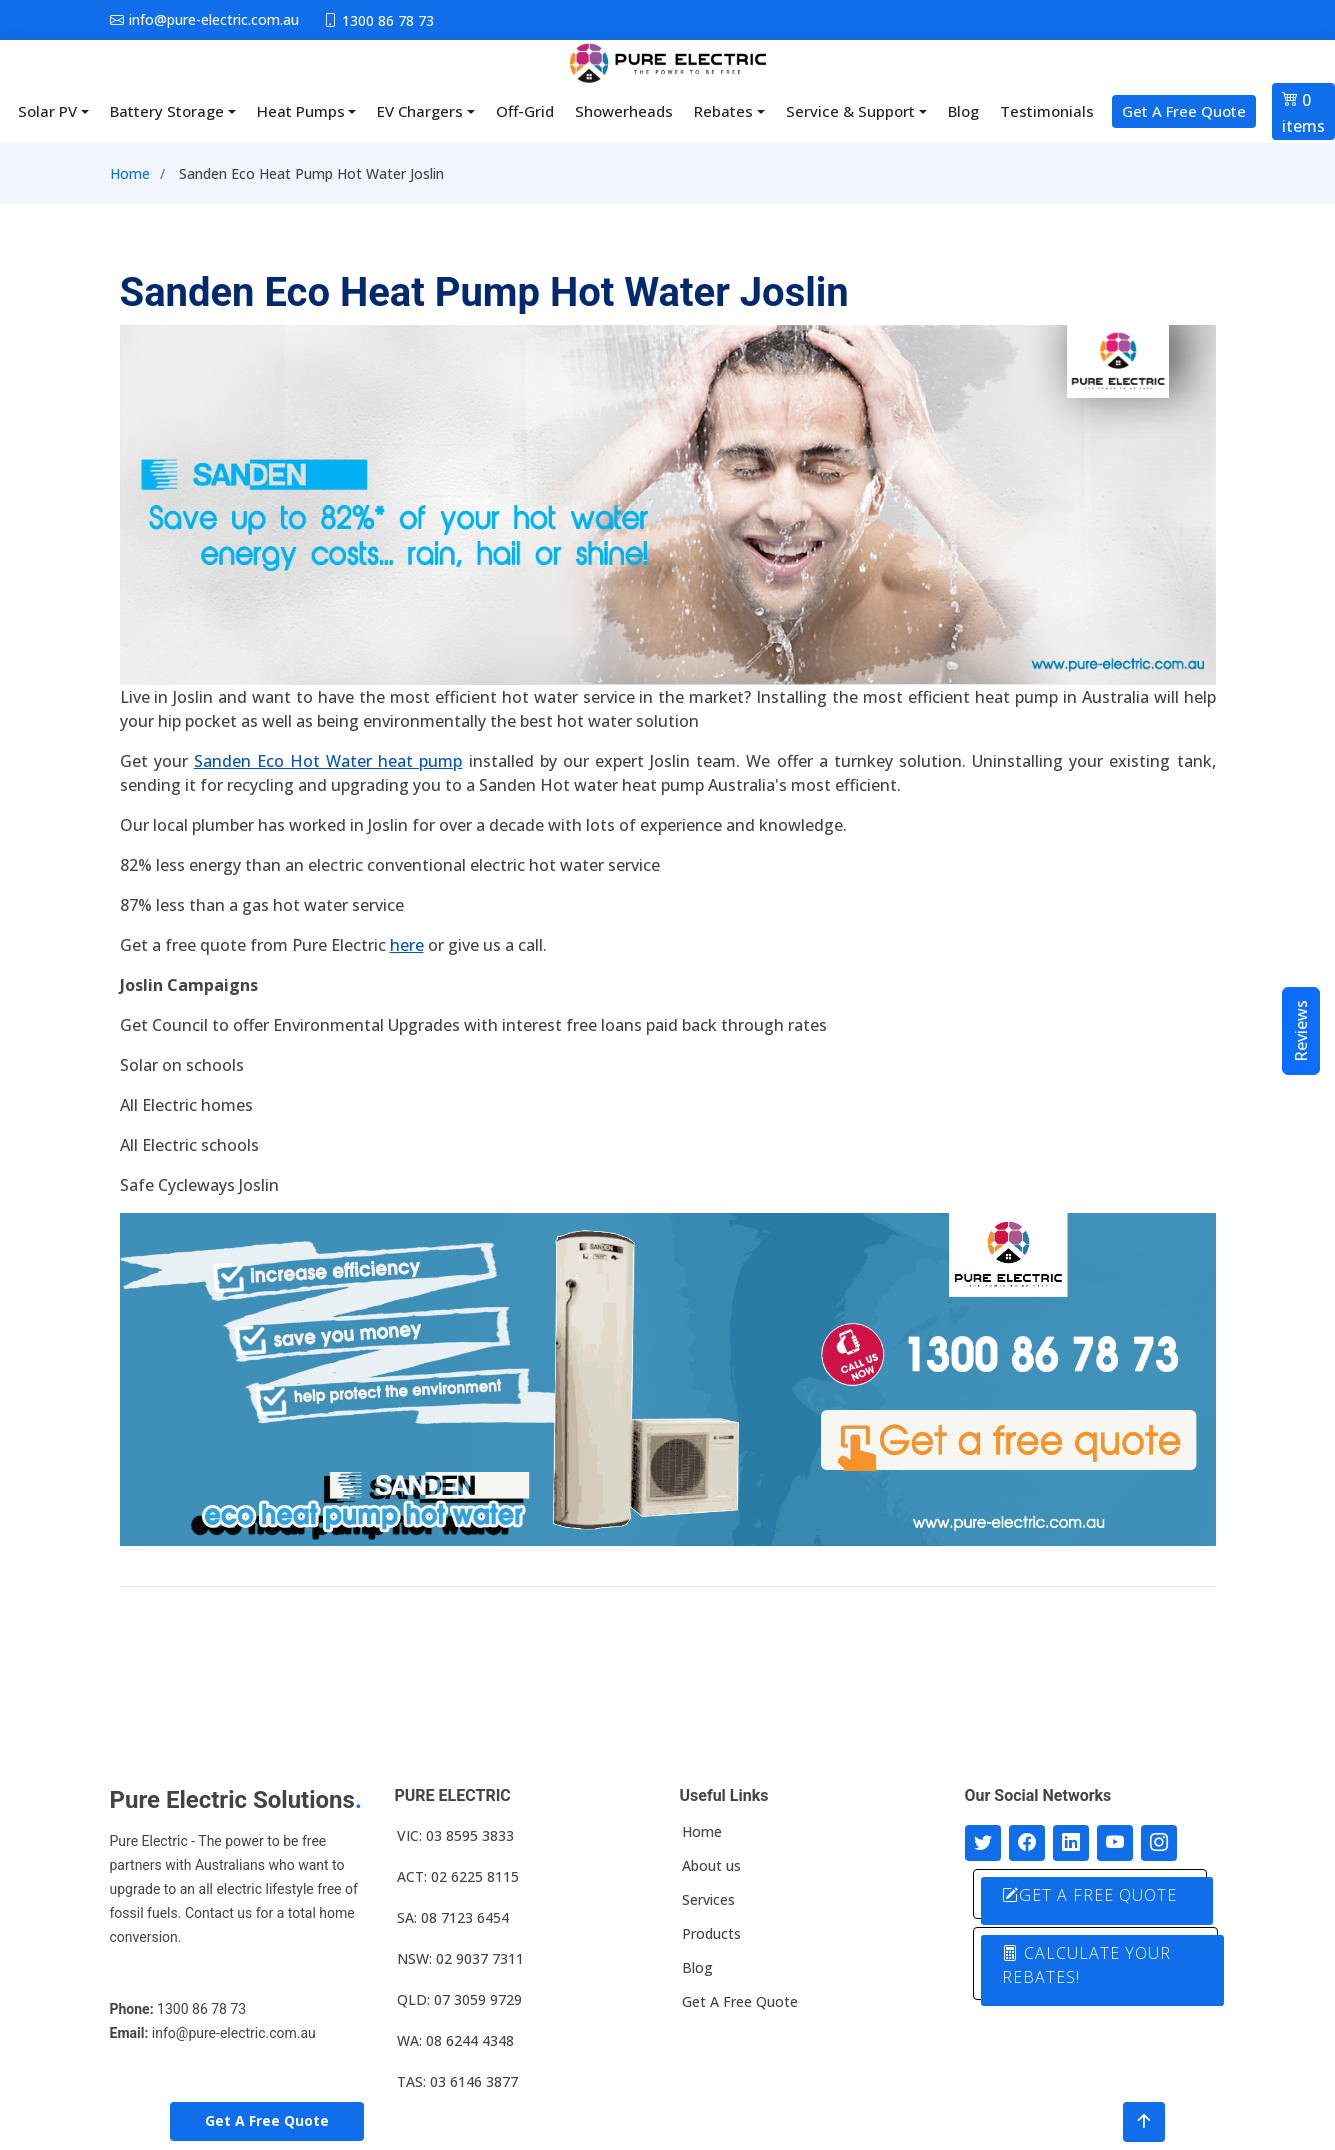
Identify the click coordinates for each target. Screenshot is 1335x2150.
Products (711, 1934)
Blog (963, 111)
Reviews (1301, 1031)
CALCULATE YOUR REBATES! (1088, 1964)
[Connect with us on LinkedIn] (1071, 1843)
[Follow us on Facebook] (1027, 1843)
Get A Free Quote (1184, 111)
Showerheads (624, 111)
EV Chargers (420, 111)
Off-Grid (525, 111)
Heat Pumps (301, 111)
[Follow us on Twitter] (983, 1843)
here (407, 945)
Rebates (723, 111)
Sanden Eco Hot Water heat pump (328, 761)
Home (130, 173)
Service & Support (850, 111)
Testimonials (1047, 111)
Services (708, 1900)
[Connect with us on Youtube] (1115, 1843)
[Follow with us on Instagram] (1159, 1843)
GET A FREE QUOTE (1091, 1895)
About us (711, 1866)
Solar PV (47, 111)
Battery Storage (167, 111)
